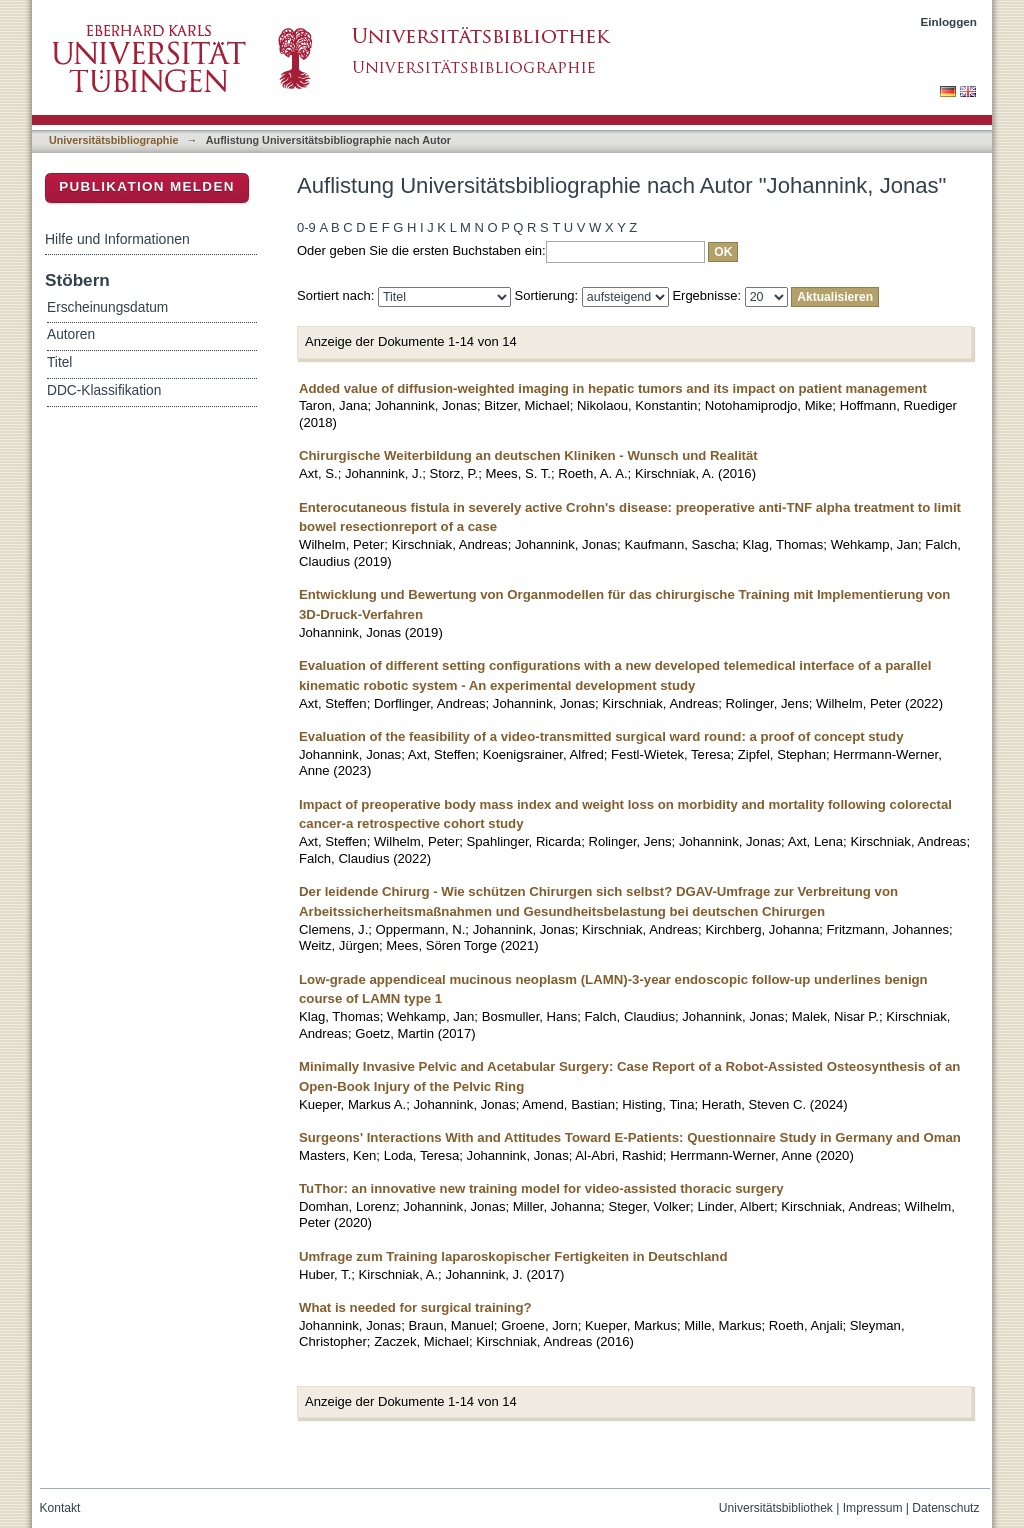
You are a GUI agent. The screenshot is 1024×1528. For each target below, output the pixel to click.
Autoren (71, 334)
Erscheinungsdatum (107, 307)
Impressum (873, 1508)
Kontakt (60, 1508)
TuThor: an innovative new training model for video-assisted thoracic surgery (541, 1188)
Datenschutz (945, 1508)
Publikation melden (147, 186)
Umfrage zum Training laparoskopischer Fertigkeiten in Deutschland (513, 1256)
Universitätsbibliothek (776, 1508)
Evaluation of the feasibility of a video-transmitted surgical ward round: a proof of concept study (601, 736)
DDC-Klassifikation (104, 390)
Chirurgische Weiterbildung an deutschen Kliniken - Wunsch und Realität (528, 455)
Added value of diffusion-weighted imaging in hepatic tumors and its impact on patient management (613, 388)
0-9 (306, 227)
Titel (59, 362)
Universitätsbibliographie (113, 140)
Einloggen (949, 21)
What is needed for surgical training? (415, 1307)
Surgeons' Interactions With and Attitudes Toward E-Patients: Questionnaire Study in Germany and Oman (630, 1137)
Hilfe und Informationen (117, 239)
